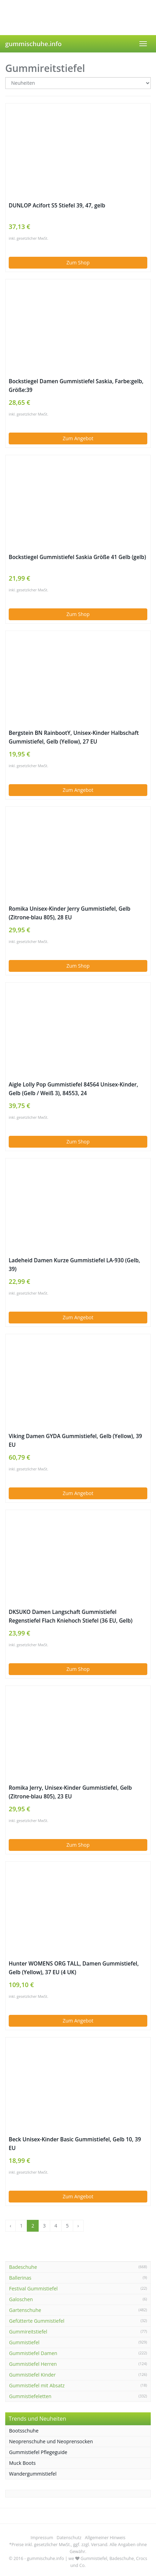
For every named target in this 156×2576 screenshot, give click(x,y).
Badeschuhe (23, 2267)
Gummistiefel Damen (33, 2353)
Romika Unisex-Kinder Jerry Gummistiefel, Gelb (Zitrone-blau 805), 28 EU (69, 913)
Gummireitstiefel (28, 2331)
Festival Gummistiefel (33, 2288)
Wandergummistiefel (32, 2473)
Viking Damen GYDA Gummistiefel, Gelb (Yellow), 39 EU (75, 1441)
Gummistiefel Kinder (32, 2374)
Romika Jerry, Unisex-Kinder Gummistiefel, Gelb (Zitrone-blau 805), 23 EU (70, 1792)
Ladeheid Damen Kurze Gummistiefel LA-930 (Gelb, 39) (74, 1265)
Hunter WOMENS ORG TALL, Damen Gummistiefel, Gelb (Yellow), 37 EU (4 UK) (74, 1968)
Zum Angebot (78, 438)
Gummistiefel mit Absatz (37, 2385)
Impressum (42, 2538)
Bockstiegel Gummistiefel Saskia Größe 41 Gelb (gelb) (77, 557)
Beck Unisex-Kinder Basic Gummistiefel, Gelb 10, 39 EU (75, 2144)
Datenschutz (69, 2538)
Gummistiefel (24, 2342)
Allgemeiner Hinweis (105, 2538)
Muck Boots (22, 2463)
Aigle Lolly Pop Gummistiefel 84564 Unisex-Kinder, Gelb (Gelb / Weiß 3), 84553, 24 (73, 1089)
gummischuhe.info (33, 44)
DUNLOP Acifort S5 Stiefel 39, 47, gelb (57, 205)
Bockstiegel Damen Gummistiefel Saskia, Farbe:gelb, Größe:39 (76, 386)
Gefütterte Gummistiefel (36, 2320)
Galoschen (21, 2299)
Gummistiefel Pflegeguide (38, 2452)
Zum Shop (78, 262)
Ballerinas (20, 2277)
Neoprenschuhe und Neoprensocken (51, 2441)
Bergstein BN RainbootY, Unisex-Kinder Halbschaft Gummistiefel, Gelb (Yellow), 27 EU (74, 737)
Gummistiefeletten (30, 2396)
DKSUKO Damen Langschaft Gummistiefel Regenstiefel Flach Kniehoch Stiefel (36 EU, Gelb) (70, 1616)
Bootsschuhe (24, 2430)
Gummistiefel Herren (33, 2364)
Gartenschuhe (25, 2310)
